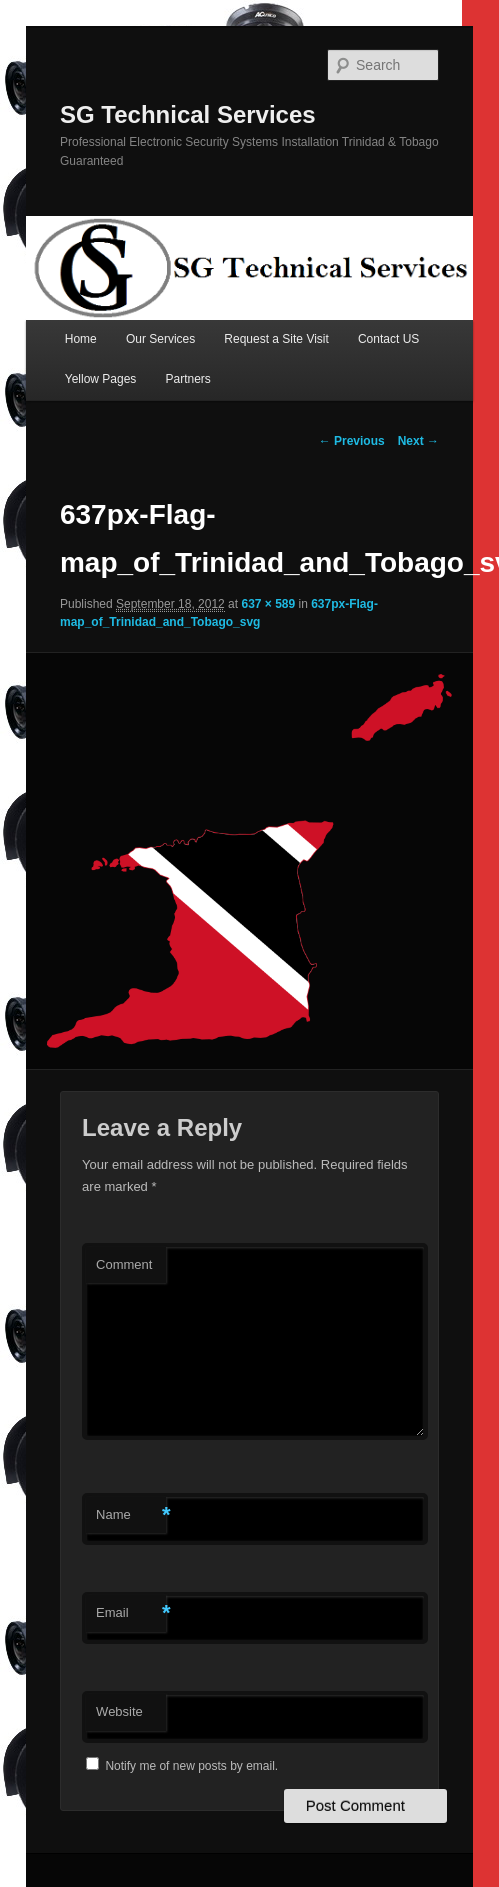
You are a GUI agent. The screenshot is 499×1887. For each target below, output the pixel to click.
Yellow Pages (101, 379)
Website (119, 1711)
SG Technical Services (188, 114)
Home (81, 339)
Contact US (388, 339)
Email (131, 1613)
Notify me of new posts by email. (191, 1766)
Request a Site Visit (276, 339)
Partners (187, 379)
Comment (124, 1264)
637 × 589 (268, 604)
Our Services (160, 339)
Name (131, 1515)
